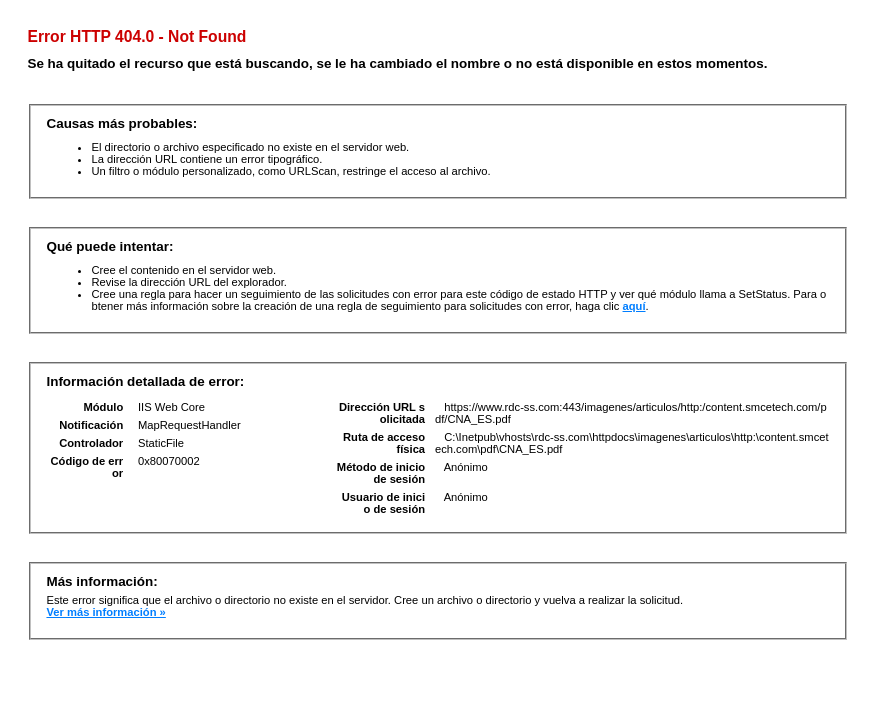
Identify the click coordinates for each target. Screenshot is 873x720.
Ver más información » (105, 612)
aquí (634, 306)
